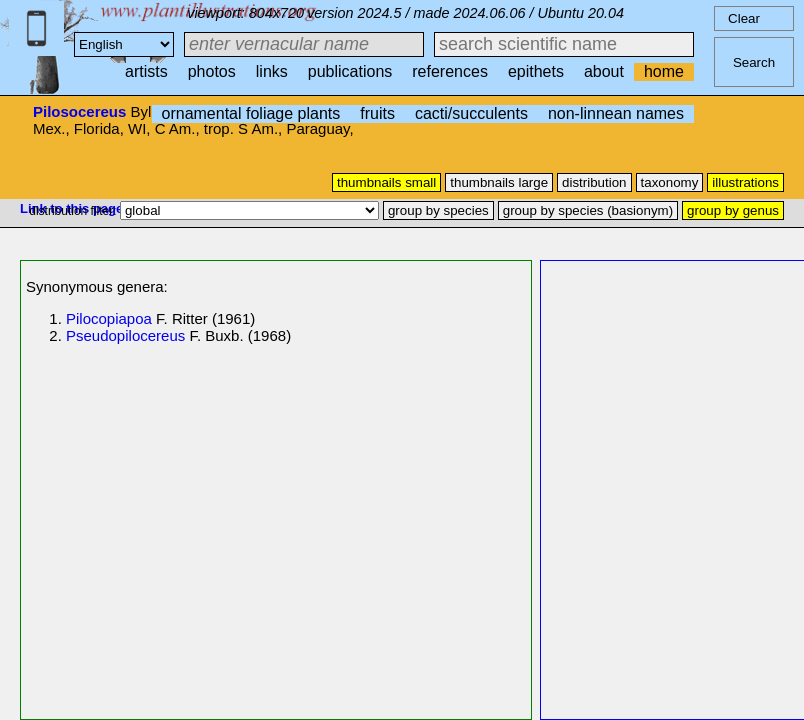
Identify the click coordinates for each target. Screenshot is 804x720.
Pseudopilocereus (125, 335)
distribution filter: (74, 211)
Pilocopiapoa (109, 318)
